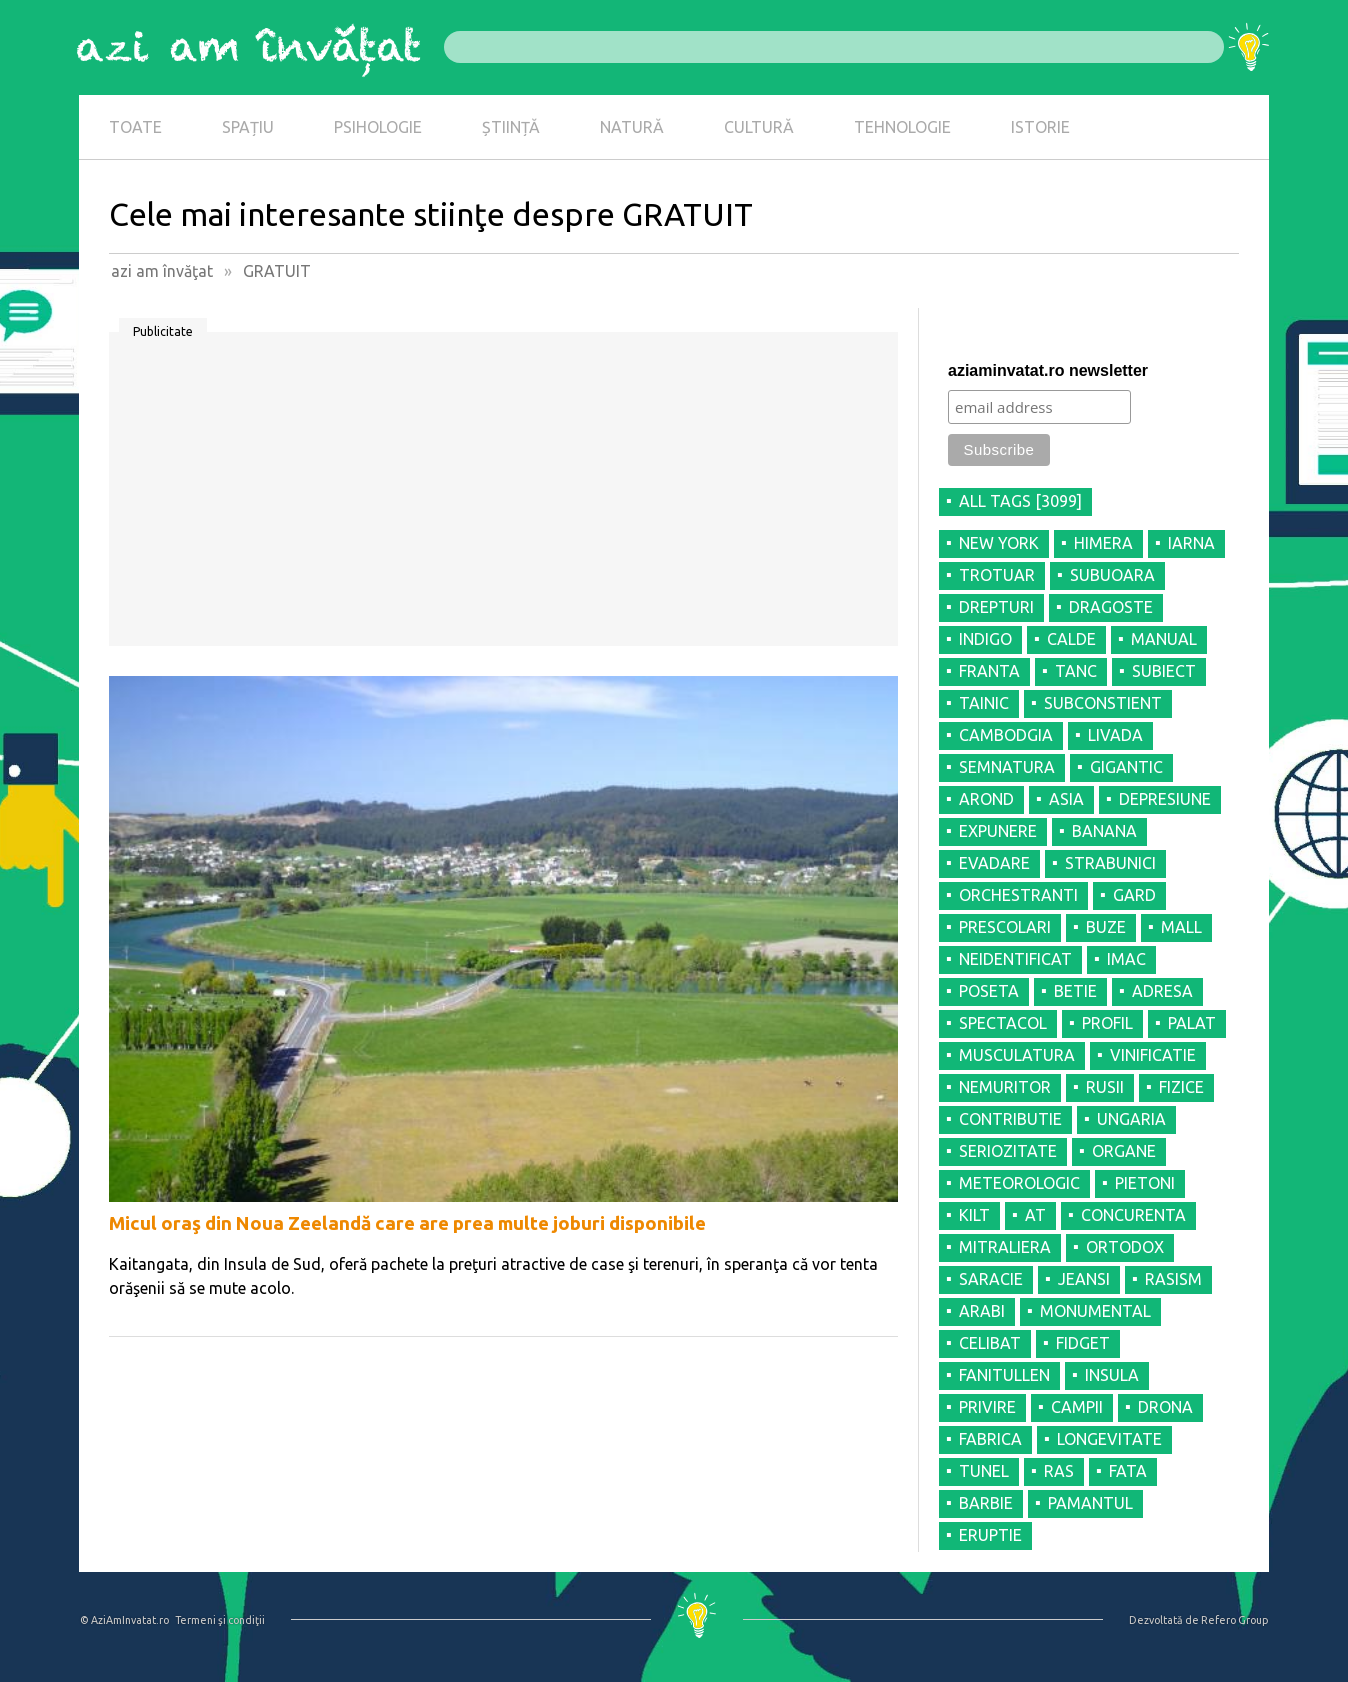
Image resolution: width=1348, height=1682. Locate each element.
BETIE (1075, 991)
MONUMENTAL (1095, 1311)
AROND (986, 799)
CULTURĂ (759, 127)
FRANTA (989, 671)
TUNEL (984, 1471)
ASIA (1066, 799)
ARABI (982, 1311)
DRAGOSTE (1111, 607)
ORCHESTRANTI (1018, 895)
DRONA (1165, 1407)
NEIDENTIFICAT (1015, 959)
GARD (1134, 895)
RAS (1059, 1471)
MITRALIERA (1005, 1247)
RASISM (1173, 1279)
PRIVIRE (987, 1407)
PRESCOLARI (1005, 927)
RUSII (1105, 1087)
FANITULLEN (1004, 1375)
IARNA (1191, 543)
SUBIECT (1164, 671)
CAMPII (1077, 1407)
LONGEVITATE (1109, 1439)
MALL (1181, 927)
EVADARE (994, 863)
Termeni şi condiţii (220, 1620)
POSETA (989, 991)
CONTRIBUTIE (1010, 1119)
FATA (1128, 1471)
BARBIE (986, 1503)
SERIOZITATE (1008, 1151)
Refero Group (1234, 1620)
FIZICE (1181, 1087)
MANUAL (1164, 639)
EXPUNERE (998, 831)
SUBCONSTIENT (1103, 703)
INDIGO (985, 639)
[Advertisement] (503, 496)
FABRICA (990, 1439)
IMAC (1126, 959)
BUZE (1106, 927)
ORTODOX (1125, 1247)
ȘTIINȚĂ (511, 127)
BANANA (1104, 831)
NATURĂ (632, 127)
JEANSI (1084, 1279)
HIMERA (1103, 543)
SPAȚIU (248, 127)
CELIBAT (990, 1343)
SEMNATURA (1007, 767)
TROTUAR (997, 575)
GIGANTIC (1126, 767)
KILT (974, 1215)
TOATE (135, 127)
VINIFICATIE (1153, 1055)
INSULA (1112, 1375)
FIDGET (1083, 1343)
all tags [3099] (1020, 501)
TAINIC (984, 703)
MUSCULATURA (1017, 1055)
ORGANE (1124, 1151)
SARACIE (991, 1279)
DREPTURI (996, 607)
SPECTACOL (1003, 1023)
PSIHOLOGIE (378, 127)
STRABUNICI (1110, 863)
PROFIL (1107, 1023)
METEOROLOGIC (1019, 1183)
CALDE (1071, 639)
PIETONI (1145, 1183)
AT (1035, 1215)
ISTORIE (1040, 127)
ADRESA (1162, 991)
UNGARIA (1131, 1119)
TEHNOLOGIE (902, 127)
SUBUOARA (1112, 575)
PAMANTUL (1090, 1503)
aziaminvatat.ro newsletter (1048, 370)
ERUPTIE (990, 1535)
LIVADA (1115, 735)
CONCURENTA (1133, 1215)
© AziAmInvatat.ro (124, 1620)
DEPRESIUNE (1165, 799)
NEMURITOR (1005, 1087)
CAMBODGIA (1006, 735)
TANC (1076, 671)
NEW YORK (999, 543)
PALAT (1192, 1023)
